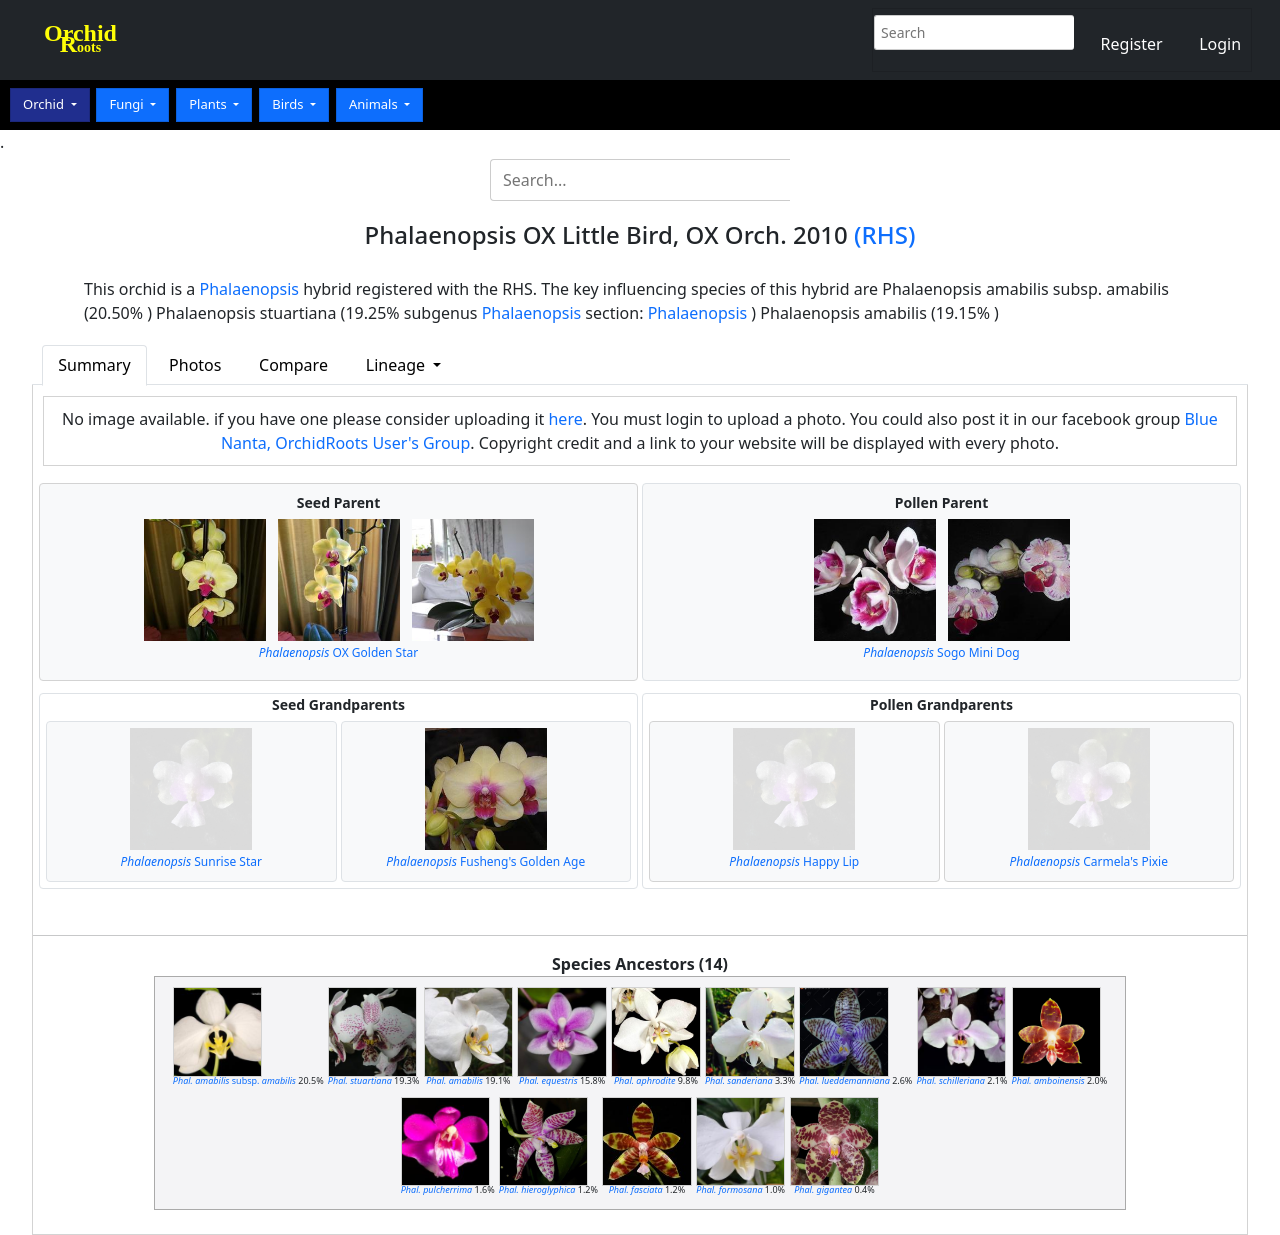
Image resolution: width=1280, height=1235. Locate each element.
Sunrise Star (191, 861)
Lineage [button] (397, 365)
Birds (289, 104)
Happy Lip (794, 861)
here (565, 419)
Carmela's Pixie (1089, 861)
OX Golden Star (338, 652)
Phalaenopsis (250, 289)
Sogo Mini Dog (941, 652)
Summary (94, 365)
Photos (195, 365)
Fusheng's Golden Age (485, 861)
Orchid (45, 104)
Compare (293, 365)
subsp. (234, 1080)
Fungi (128, 104)
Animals (375, 104)
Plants (209, 104)
